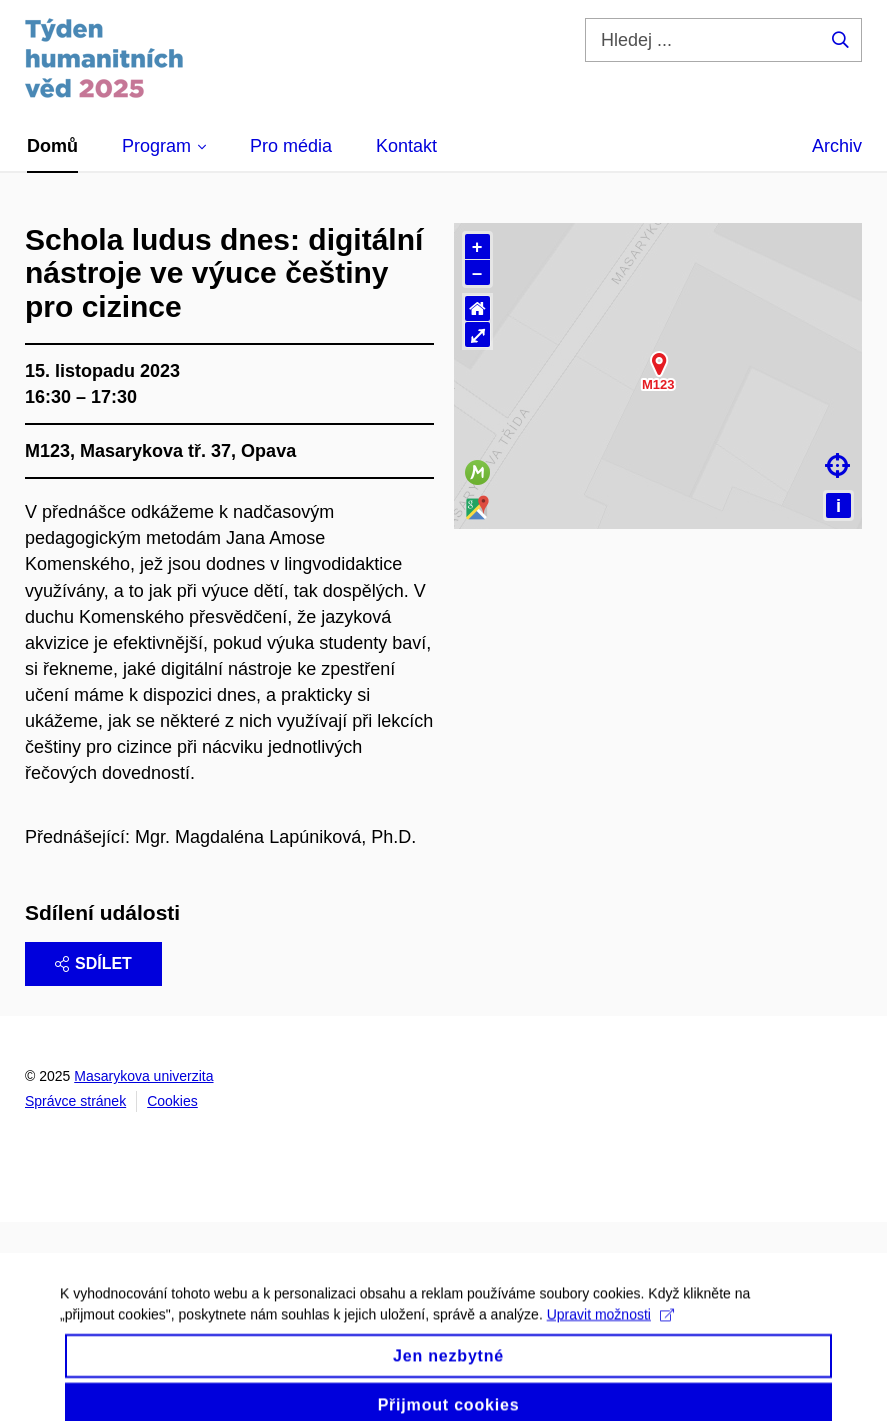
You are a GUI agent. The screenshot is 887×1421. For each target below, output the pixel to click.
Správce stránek (75, 1101)
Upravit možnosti (610, 1332)
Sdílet (93, 963)
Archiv (837, 146)
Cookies (172, 1101)
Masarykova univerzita (143, 1076)
